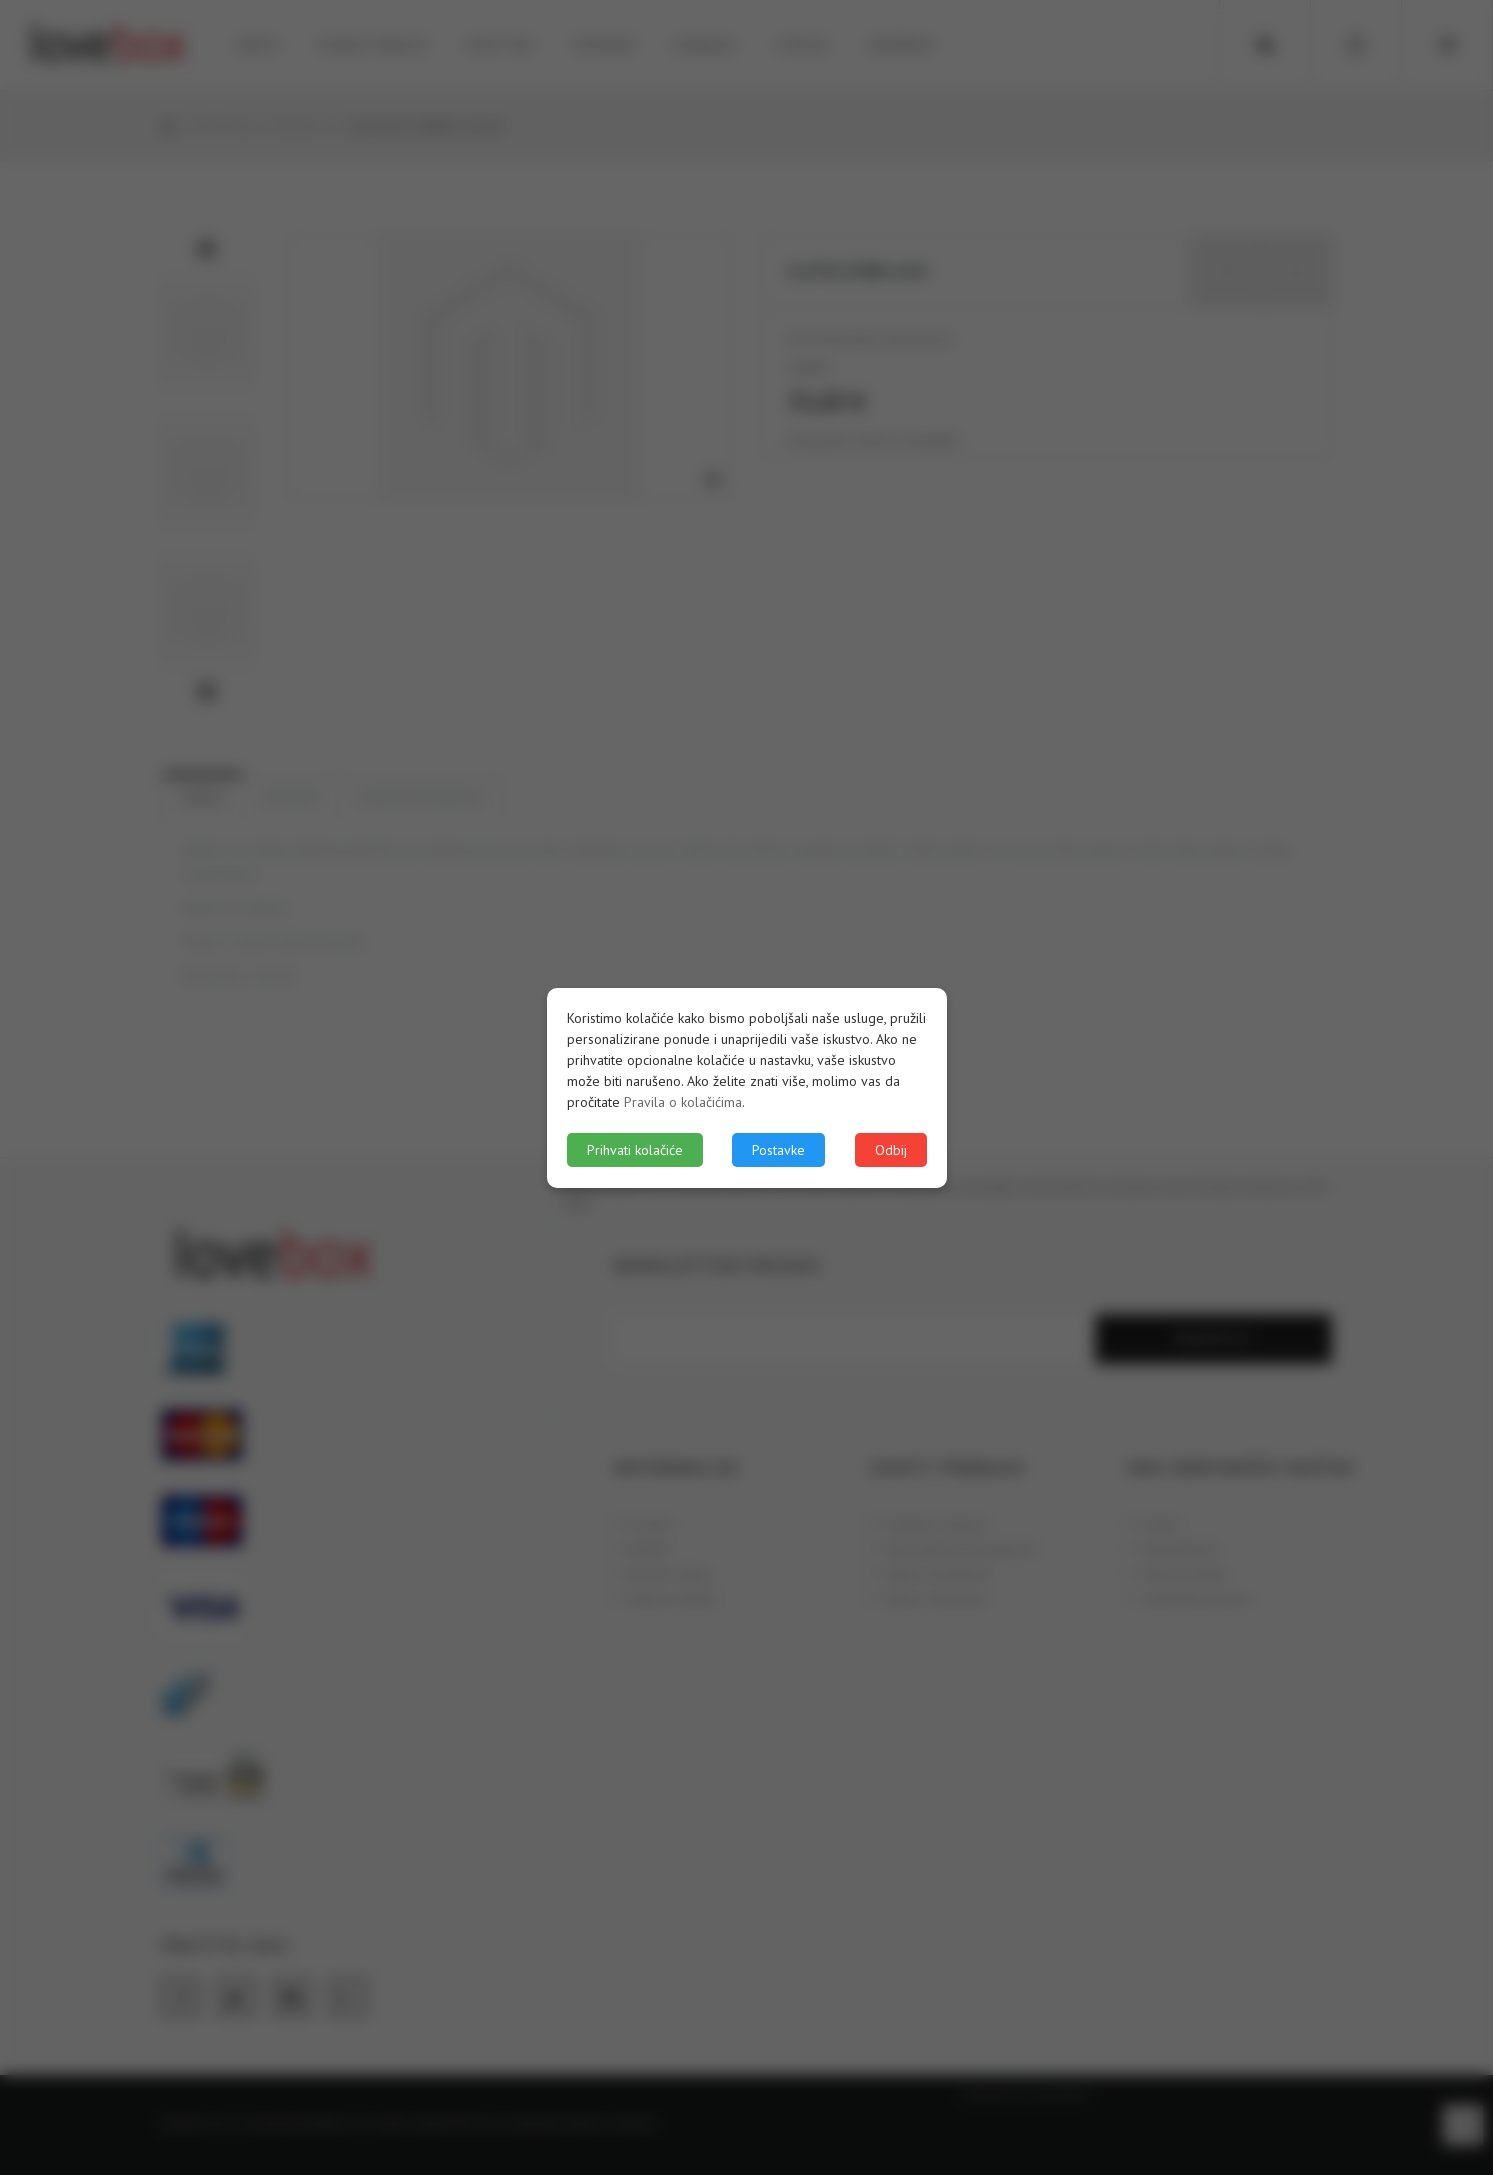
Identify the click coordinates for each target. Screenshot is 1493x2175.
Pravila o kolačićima (683, 1102)
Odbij (891, 1150)
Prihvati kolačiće (635, 1150)
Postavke (778, 1150)
